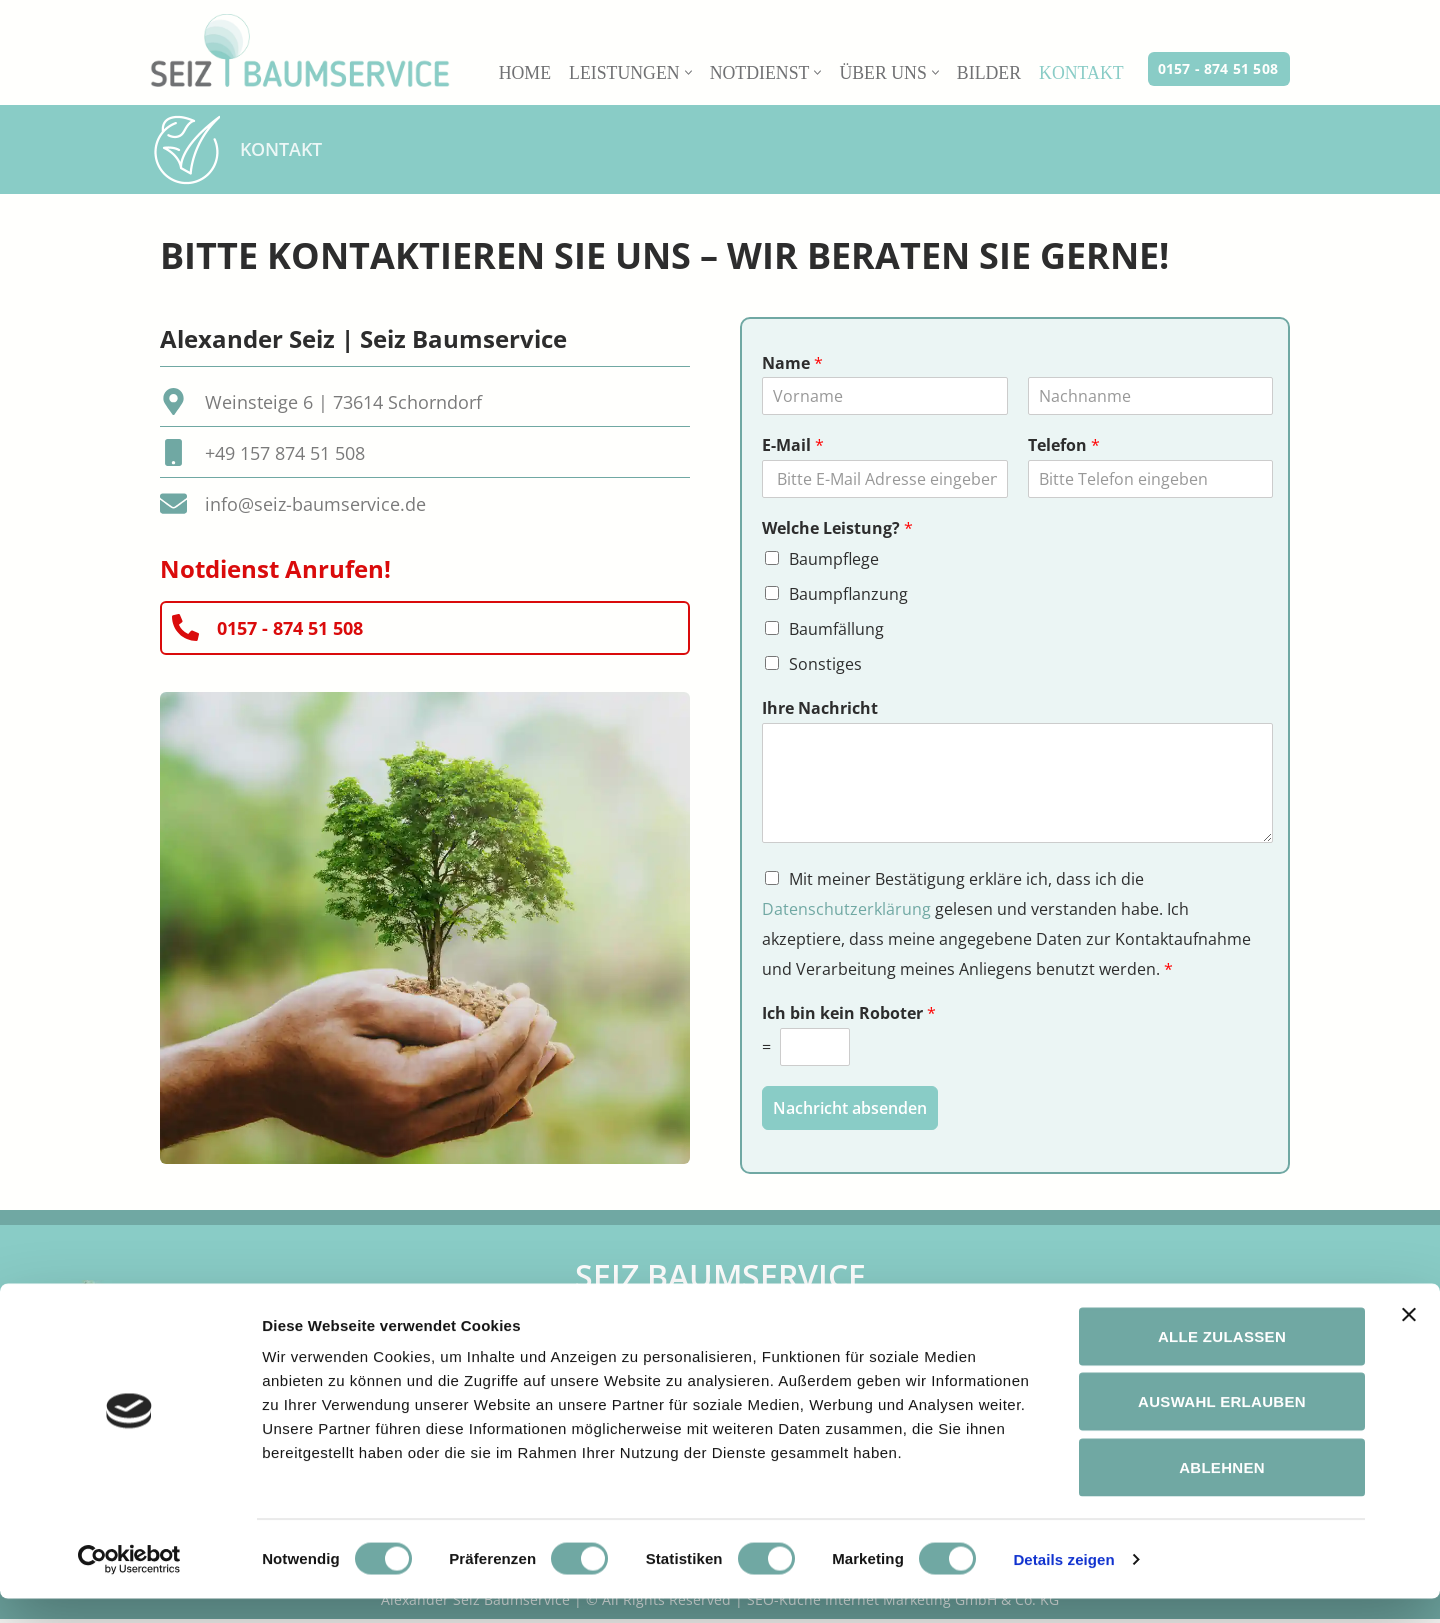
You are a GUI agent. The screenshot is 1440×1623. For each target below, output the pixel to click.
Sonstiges (825, 667)
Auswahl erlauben (1222, 1426)
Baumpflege (834, 560)
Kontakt (1081, 73)
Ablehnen (1222, 1491)
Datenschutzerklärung (846, 913)
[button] (684, 72)
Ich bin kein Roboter (849, 1019)
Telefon (1064, 446)
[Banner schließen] (1409, 1339)
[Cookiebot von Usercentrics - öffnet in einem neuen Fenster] (129, 1584)
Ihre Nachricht (820, 711)
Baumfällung (836, 631)
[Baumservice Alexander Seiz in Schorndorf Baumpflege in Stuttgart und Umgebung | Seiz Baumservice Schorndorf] (300, 50)
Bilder (987, 73)
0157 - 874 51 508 (1218, 68)
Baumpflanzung (848, 596)
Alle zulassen (1222, 1360)
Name (792, 364)
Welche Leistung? (837, 529)
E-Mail (793, 446)
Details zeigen (1063, 1583)
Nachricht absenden (850, 1113)
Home (519, 73)
